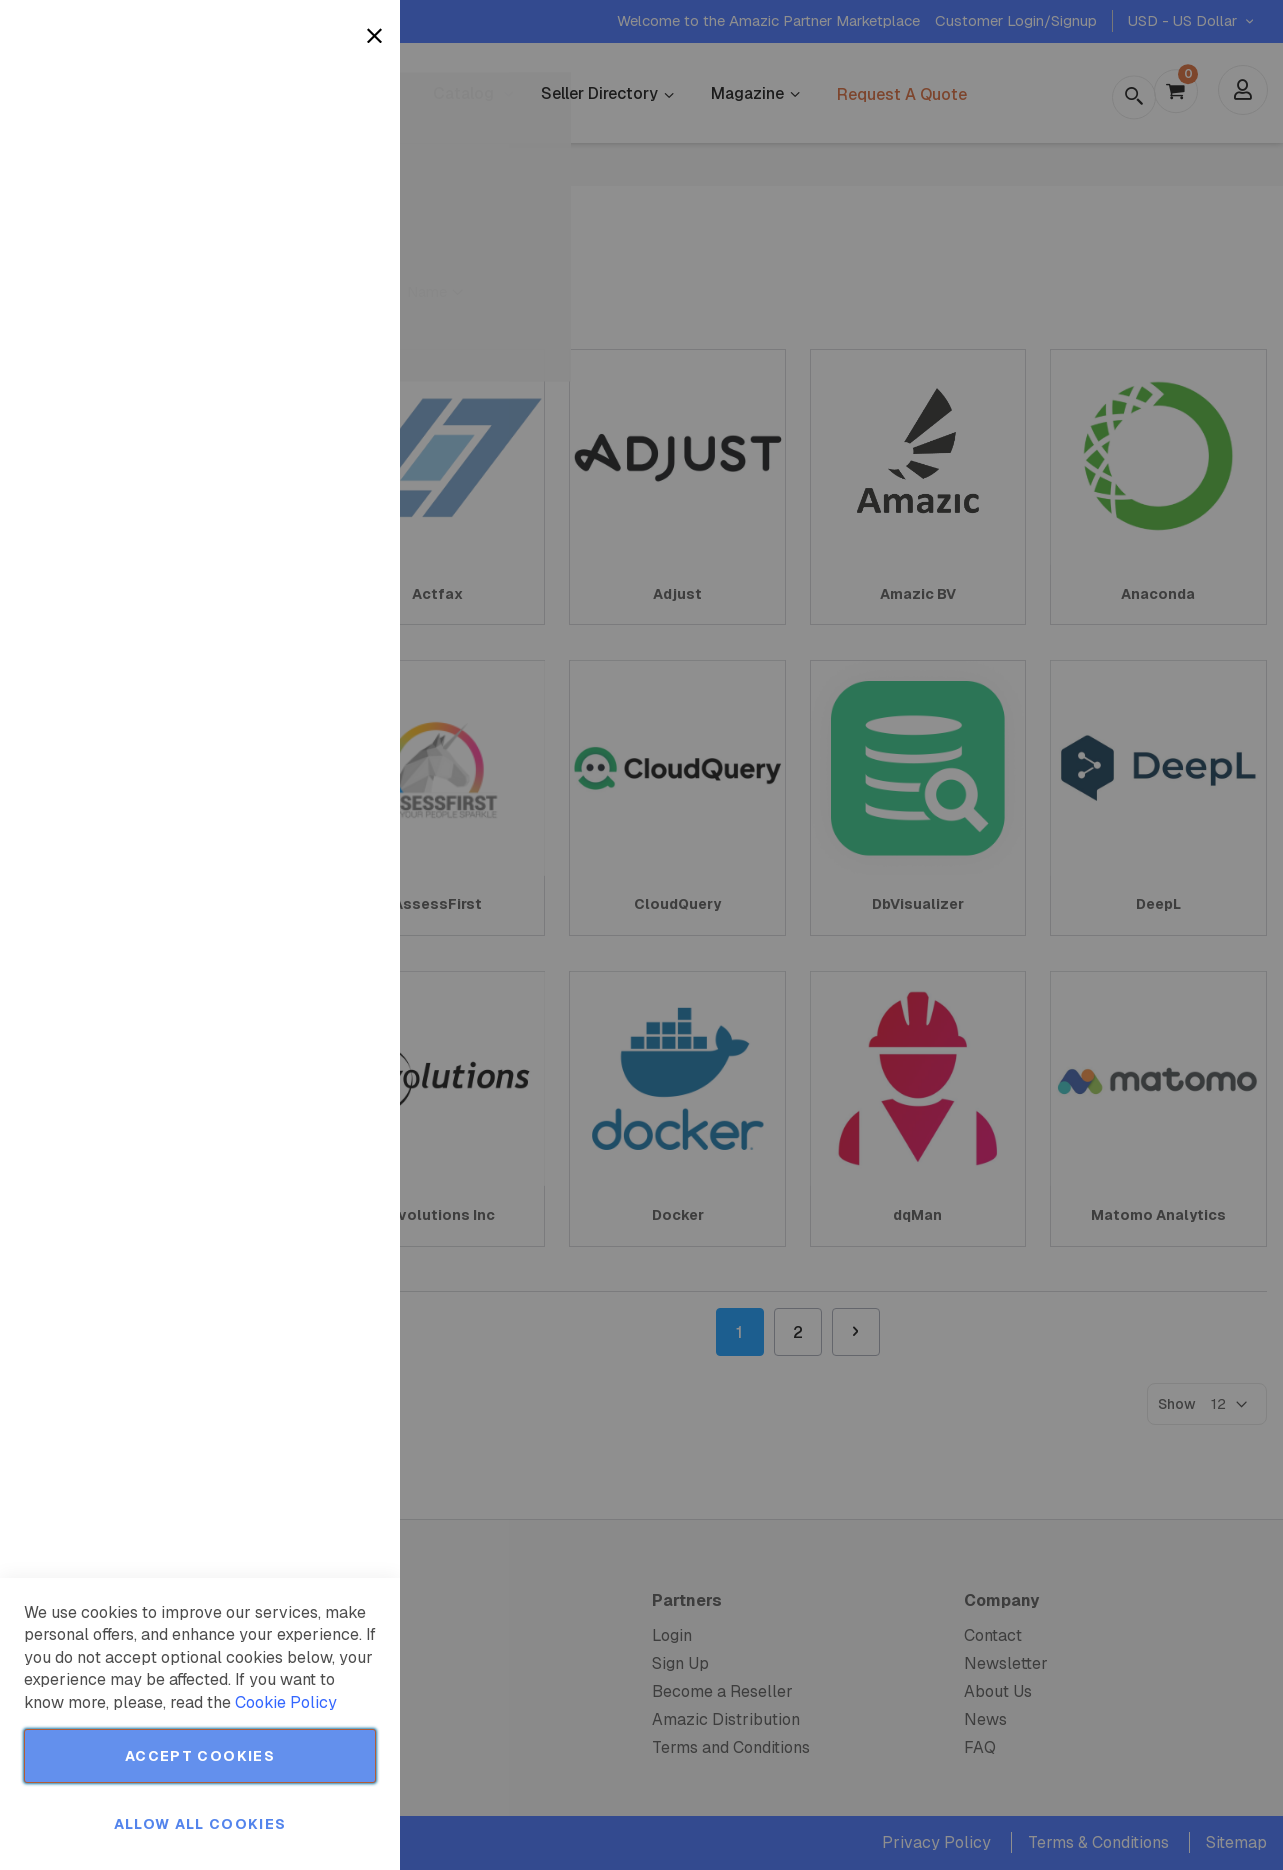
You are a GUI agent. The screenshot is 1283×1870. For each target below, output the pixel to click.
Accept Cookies (200, 1756)
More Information (318, 163)
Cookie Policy (286, 1702)
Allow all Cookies (200, 1824)
